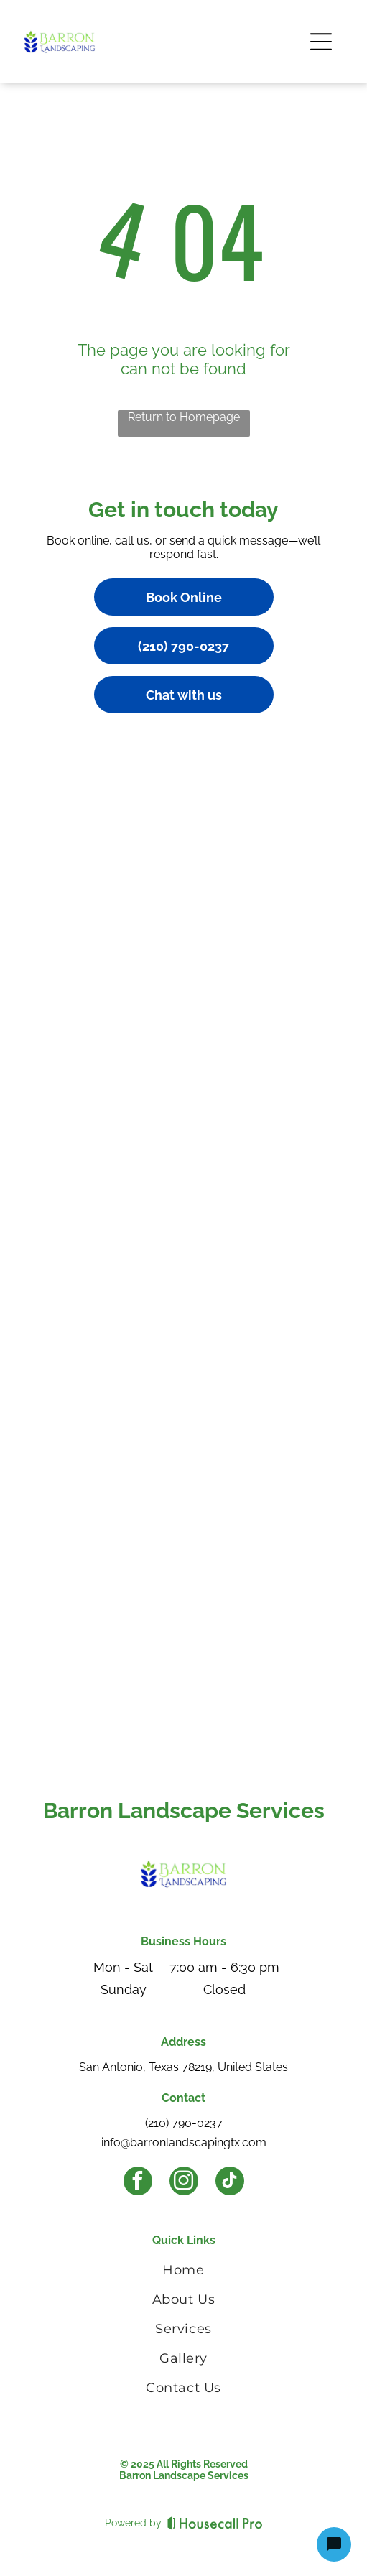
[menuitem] (183, 2272)
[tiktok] (229, 2183)
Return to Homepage (184, 417)
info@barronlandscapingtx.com (183, 2142)
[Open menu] (321, 41)
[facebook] (138, 2183)
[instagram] (183, 2183)
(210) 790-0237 (184, 2123)
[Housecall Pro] (215, 2523)
